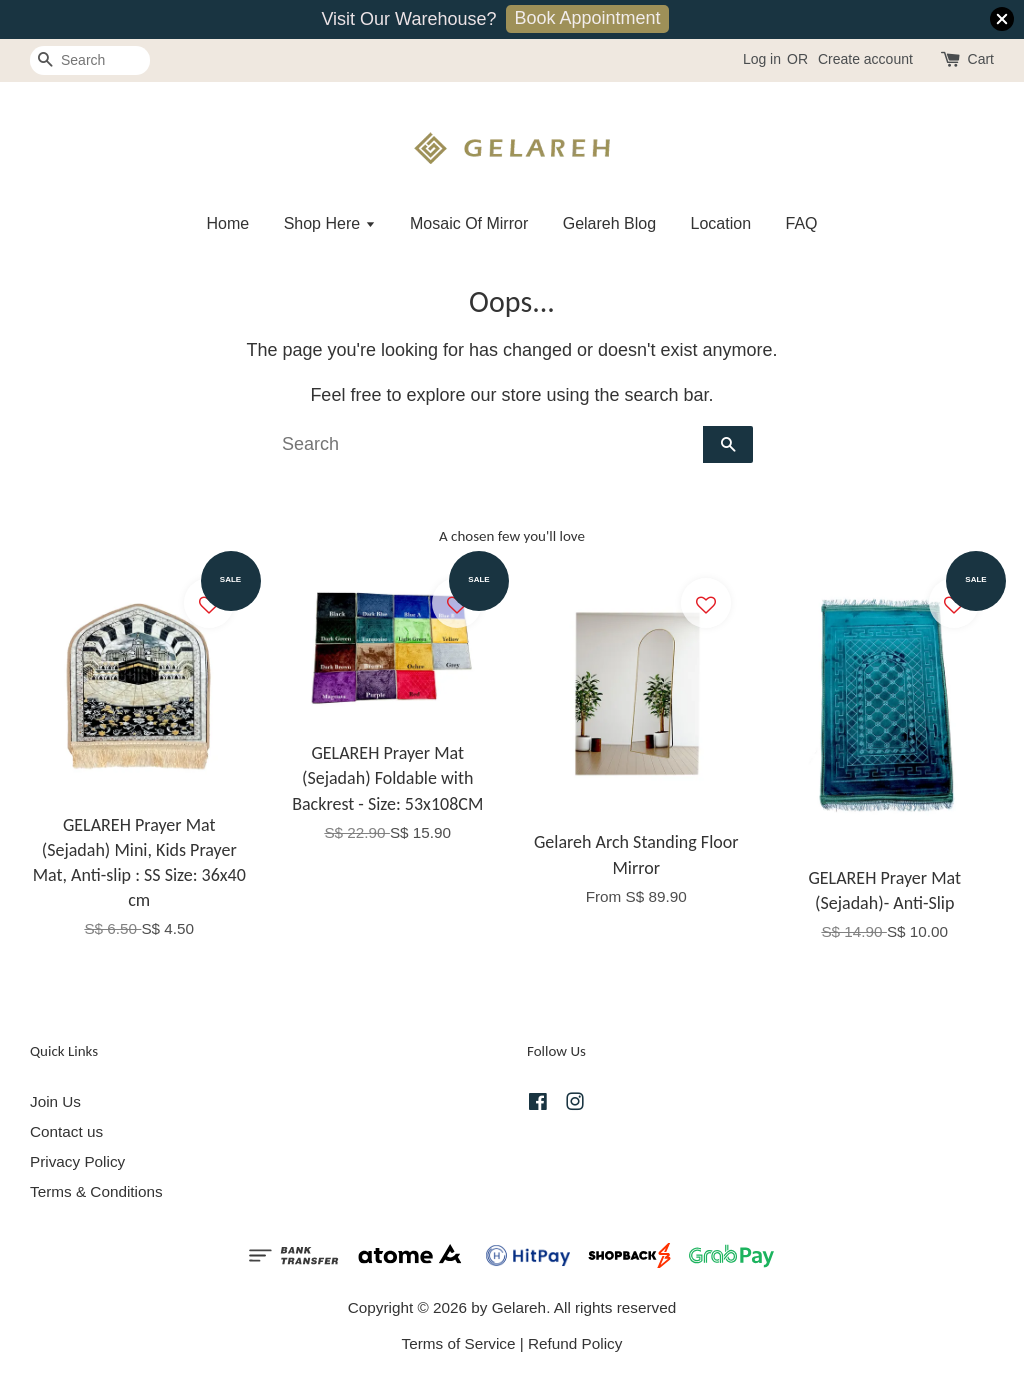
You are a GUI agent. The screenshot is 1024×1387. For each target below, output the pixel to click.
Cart (981, 59)
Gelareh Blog (609, 223)
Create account (865, 59)
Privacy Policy (77, 1161)
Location (721, 223)
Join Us (55, 1101)
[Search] (90, 60)
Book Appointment (587, 18)
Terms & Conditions (96, 1191)
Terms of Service (459, 1343)
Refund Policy (575, 1343)
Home (227, 223)
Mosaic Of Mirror (469, 223)
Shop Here (330, 223)
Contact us (66, 1131)
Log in (762, 59)
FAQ (802, 223)
